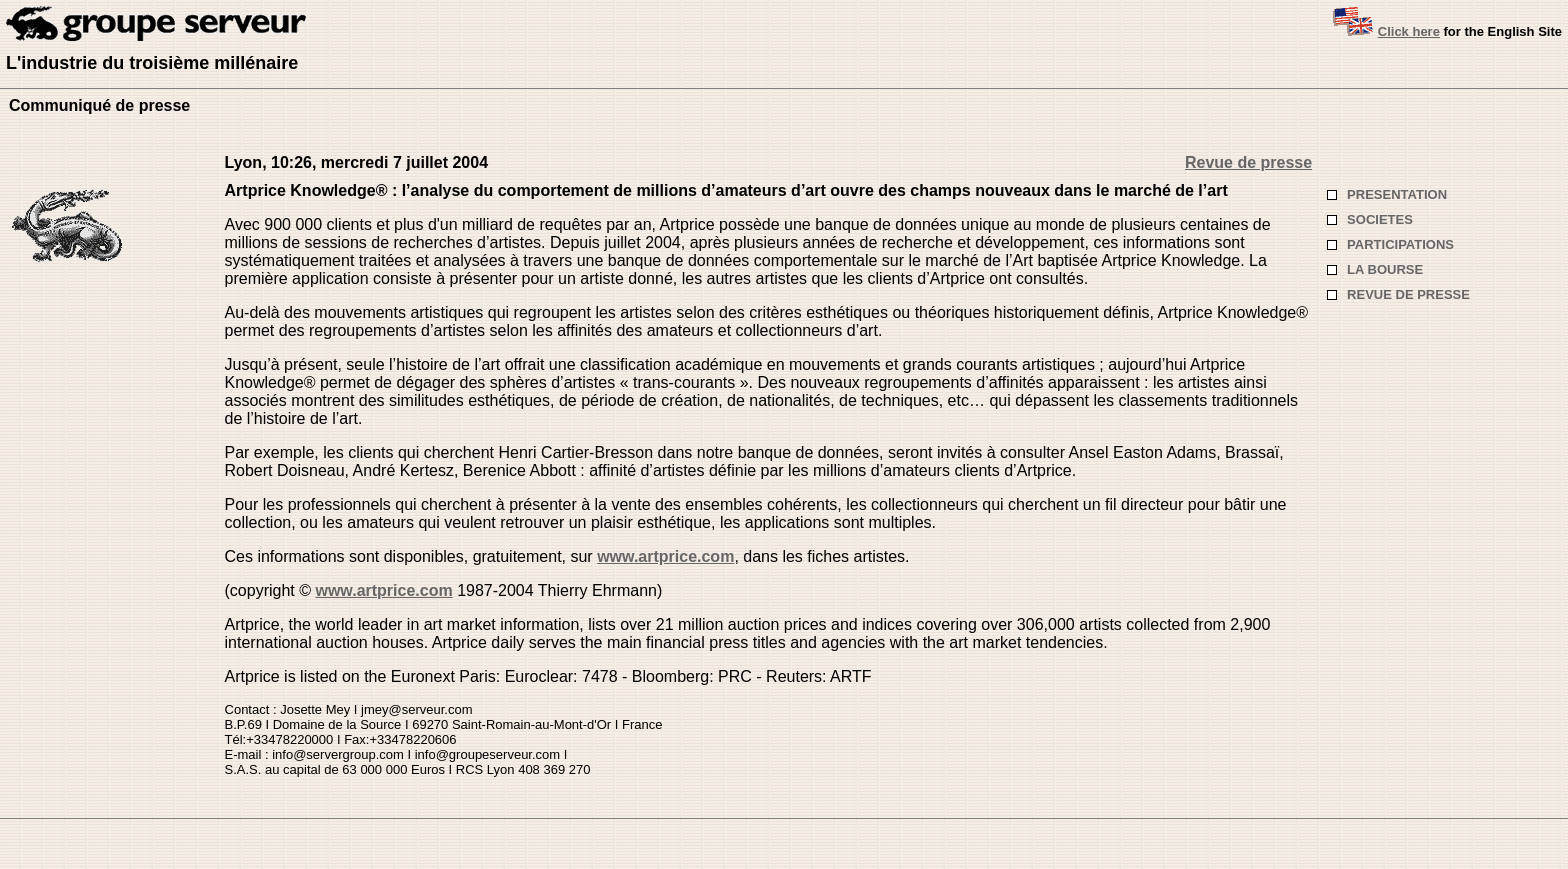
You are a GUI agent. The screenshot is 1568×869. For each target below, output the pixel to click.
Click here (1409, 31)
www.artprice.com (665, 556)
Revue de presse (1248, 162)
